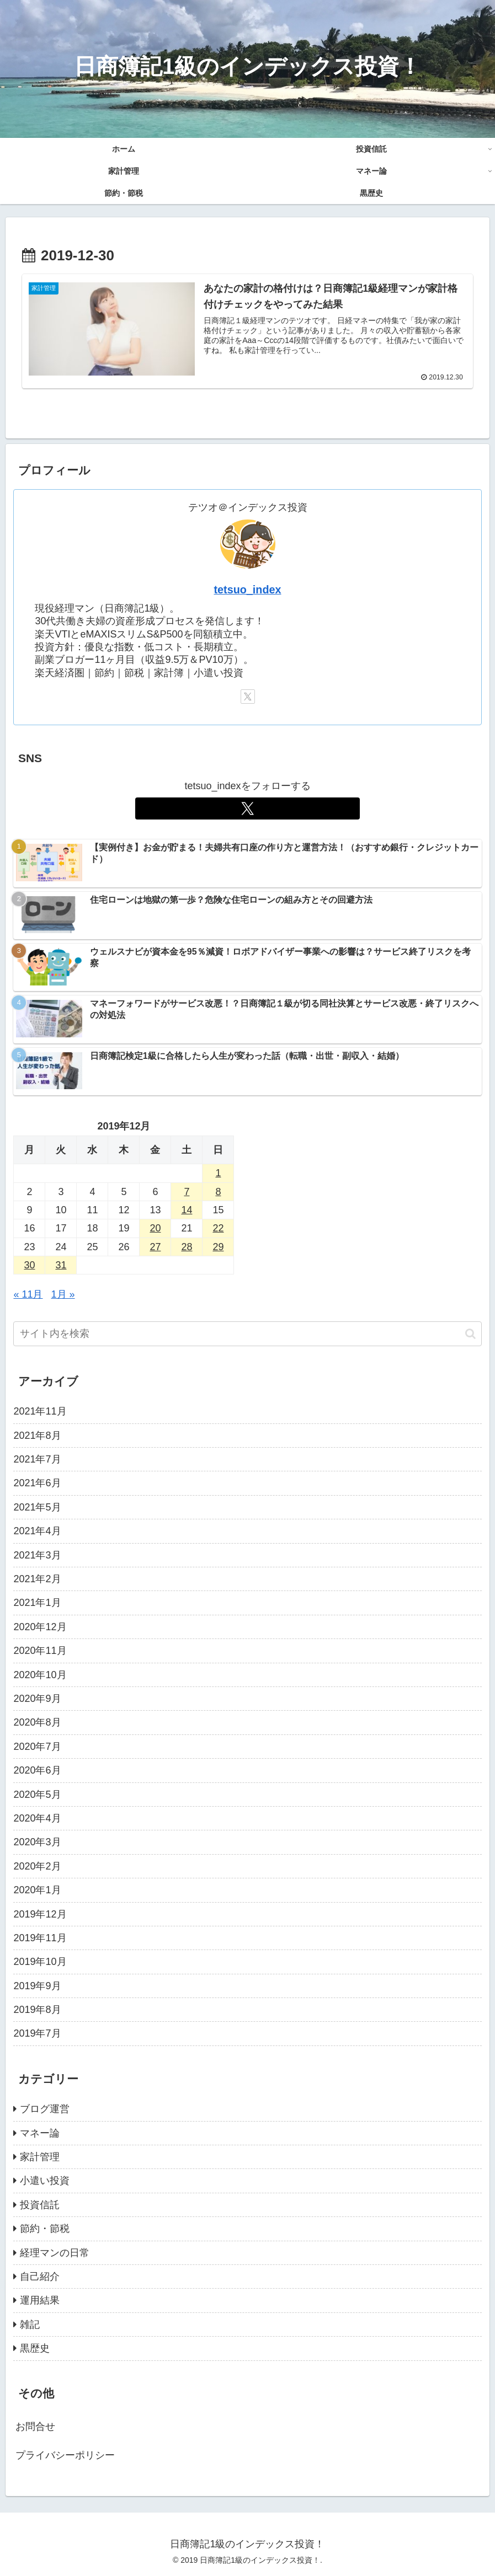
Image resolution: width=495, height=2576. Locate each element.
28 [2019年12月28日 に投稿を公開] (186, 1246)
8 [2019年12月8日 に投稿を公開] (218, 1191)
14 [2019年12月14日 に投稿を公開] (186, 1209)
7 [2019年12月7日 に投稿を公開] (186, 1191)
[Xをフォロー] (248, 696)
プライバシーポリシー (65, 2455)
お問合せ (35, 2426)
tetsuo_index (247, 589)
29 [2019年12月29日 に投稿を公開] (217, 1246)
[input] (247, 1333)
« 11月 (27, 1294)
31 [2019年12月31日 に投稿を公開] (60, 1265)
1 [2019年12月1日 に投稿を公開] (218, 1173)
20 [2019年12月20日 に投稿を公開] (155, 1228)
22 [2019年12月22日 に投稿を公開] (217, 1228)
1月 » (63, 1294)
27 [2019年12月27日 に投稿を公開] (155, 1246)
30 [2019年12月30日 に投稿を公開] (29, 1265)
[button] (470, 1333)
